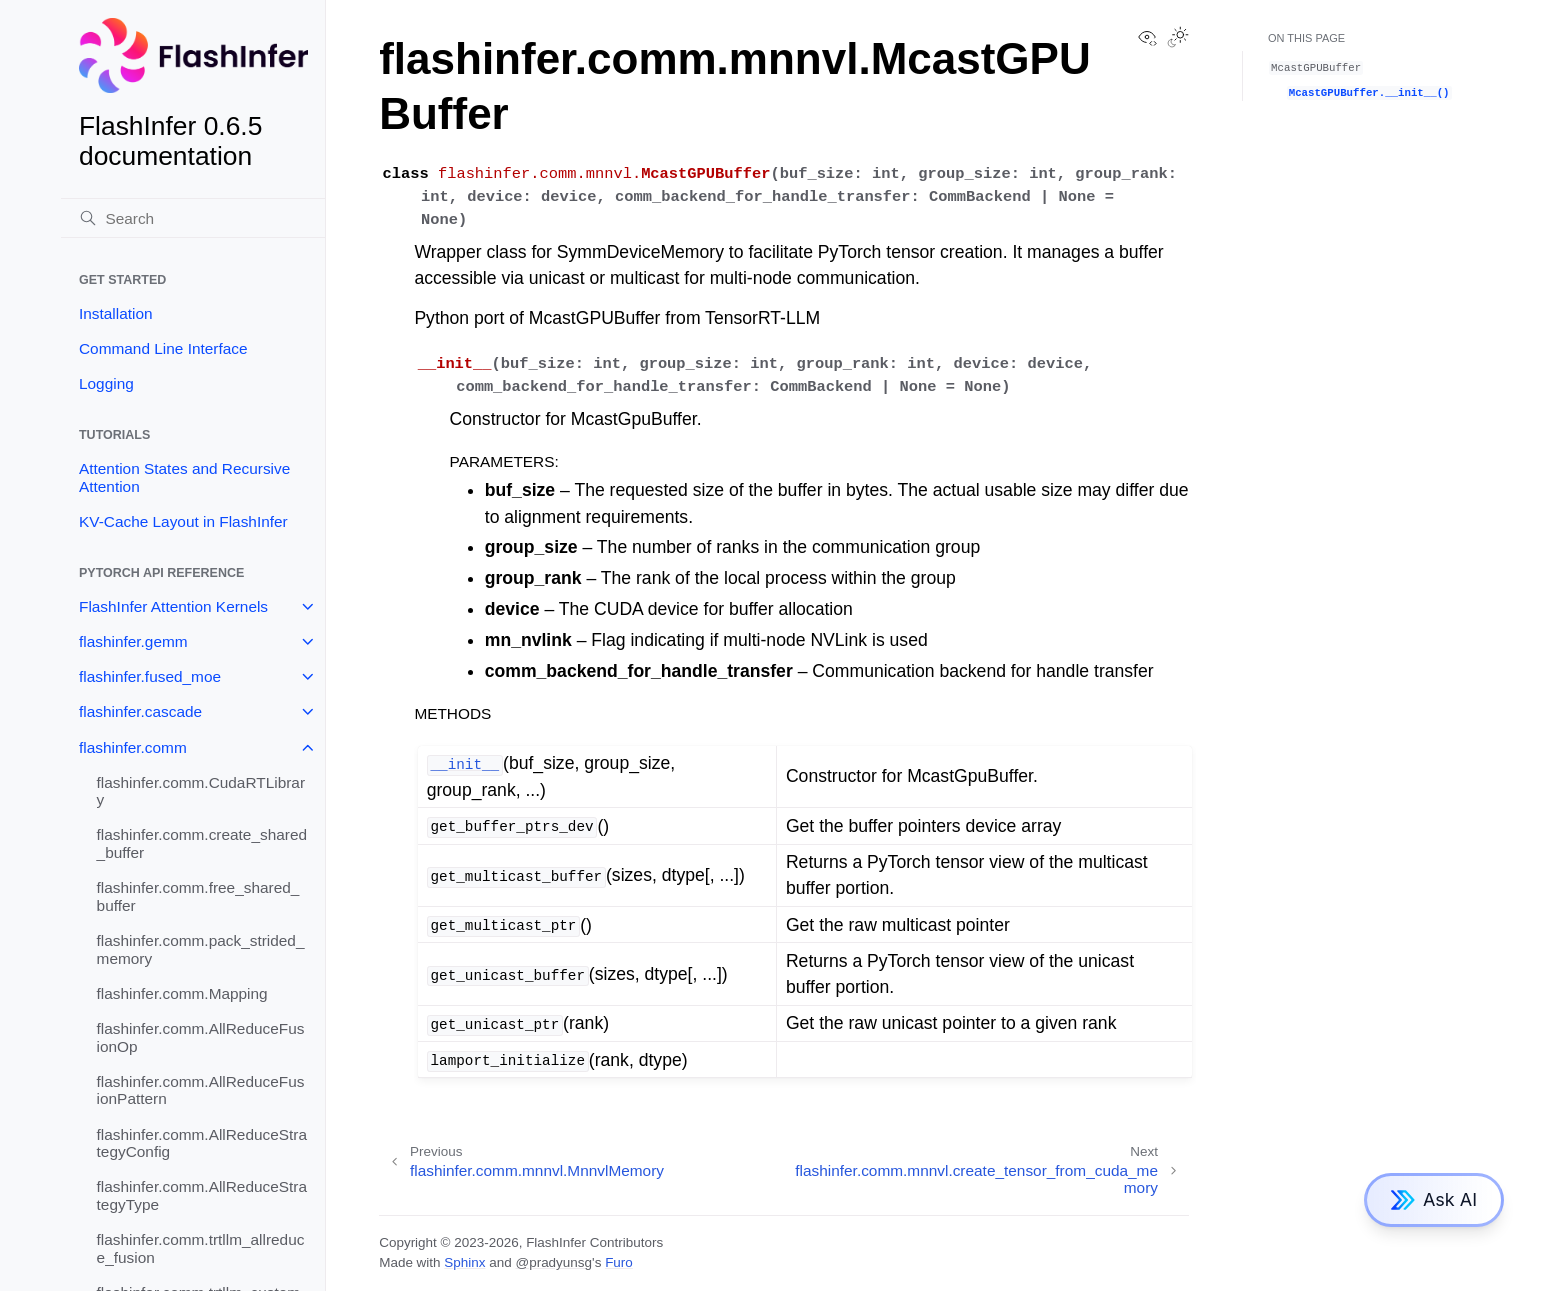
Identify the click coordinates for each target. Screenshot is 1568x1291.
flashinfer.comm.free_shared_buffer (198, 896)
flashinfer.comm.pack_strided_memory (201, 949)
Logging (106, 383)
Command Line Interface (163, 348)
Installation (116, 313)
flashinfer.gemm (133, 641)
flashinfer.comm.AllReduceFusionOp (201, 1037)
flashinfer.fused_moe (150, 676)
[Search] (193, 218)
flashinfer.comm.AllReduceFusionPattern (201, 1090)
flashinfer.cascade (140, 711)
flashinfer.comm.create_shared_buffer (202, 843)
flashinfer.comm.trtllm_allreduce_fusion (201, 1248)
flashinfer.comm (133, 747)
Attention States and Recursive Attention (184, 477)
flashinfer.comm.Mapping (182, 993)
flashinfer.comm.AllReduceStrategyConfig (202, 1143)
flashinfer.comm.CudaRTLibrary (201, 791)
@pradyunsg (553, 1262)
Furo (619, 1262)
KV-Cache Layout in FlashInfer (183, 521)
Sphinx (464, 1262)
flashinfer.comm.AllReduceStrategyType (202, 1195)
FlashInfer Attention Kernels (173, 606)
